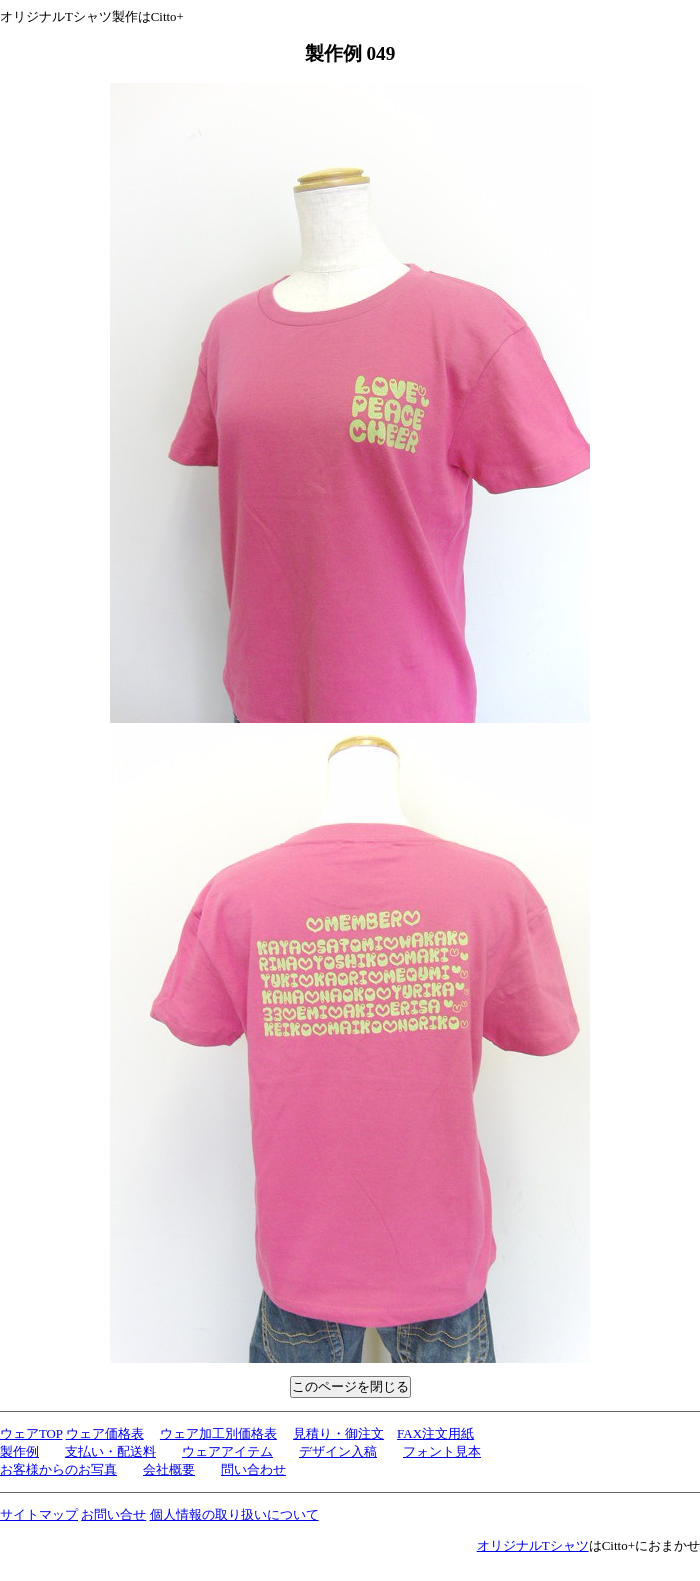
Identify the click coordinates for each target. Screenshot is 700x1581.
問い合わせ (253, 1469)
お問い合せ (113, 1514)
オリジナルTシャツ (533, 1545)
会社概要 (169, 1469)
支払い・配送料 (110, 1451)
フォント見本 (442, 1451)
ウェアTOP (31, 1434)
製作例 (19, 1451)
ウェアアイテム (227, 1451)
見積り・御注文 (338, 1433)
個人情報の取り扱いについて (234, 1514)
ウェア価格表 (105, 1434)
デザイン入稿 (338, 1451)
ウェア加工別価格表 (218, 1433)
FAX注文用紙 (435, 1433)
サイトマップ (39, 1514)
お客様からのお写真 (58, 1469)
